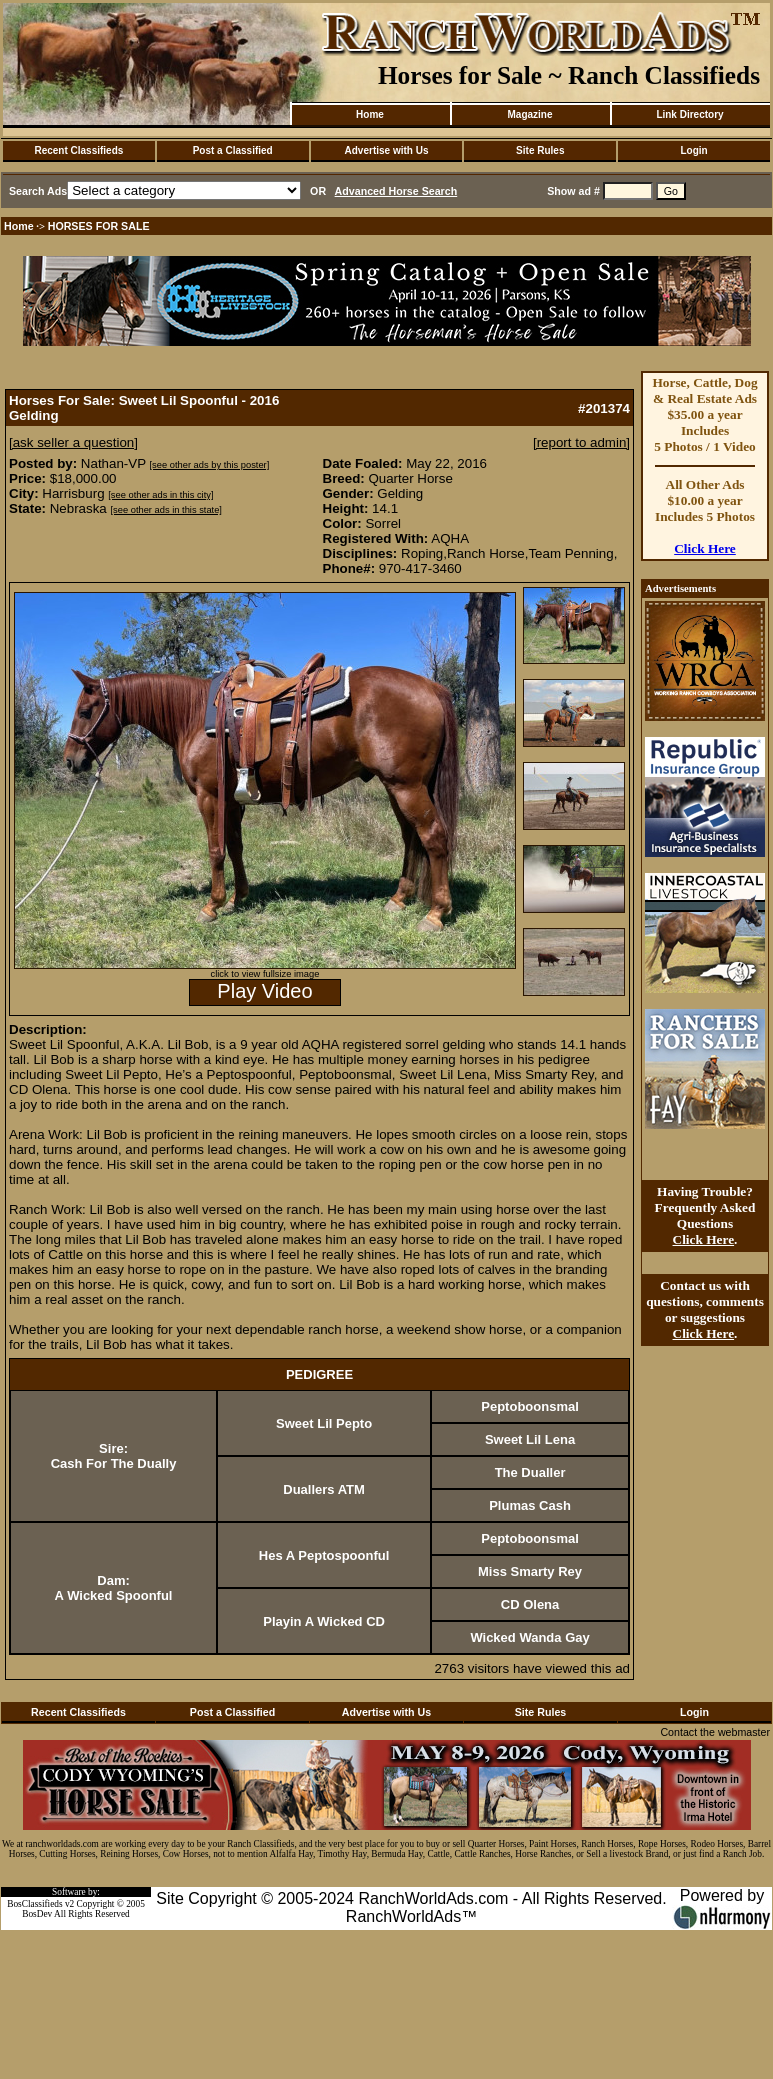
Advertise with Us (387, 150)
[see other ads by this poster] (210, 465)
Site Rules (540, 150)
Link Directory (689, 114)
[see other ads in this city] (160, 495)
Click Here (705, 548)
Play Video (264, 991)
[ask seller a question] (73, 442)
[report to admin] (581, 442)
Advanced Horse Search (396, 191)
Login (693, 150)
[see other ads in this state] (165, 510)
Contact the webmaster (715, 1732)
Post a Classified (233, 150)
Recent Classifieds (78, 150)
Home (370, 114)
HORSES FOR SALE (99, 226)
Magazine (529, 114)
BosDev (37, 1914)
